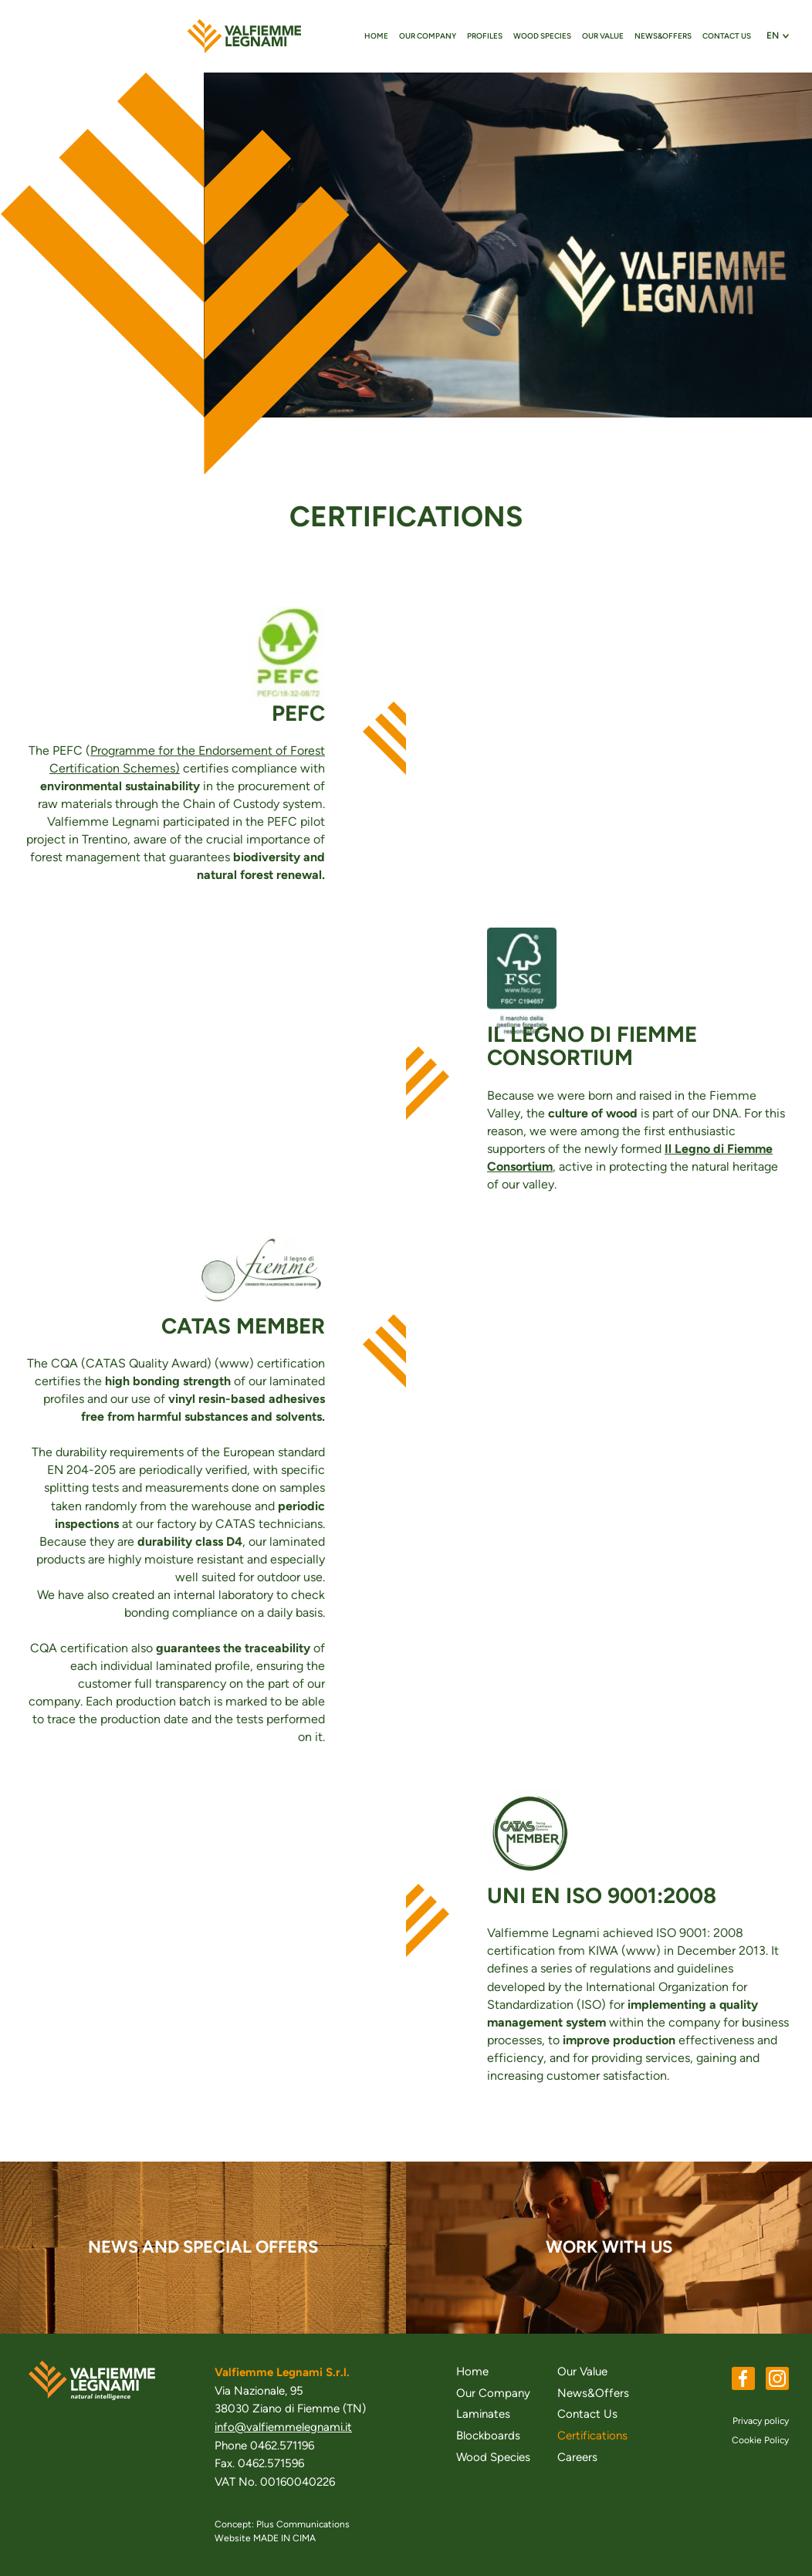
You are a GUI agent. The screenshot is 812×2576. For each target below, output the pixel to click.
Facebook (743, 2378)
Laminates (483, 2414)
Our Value (603, 36)
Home (376, 36)
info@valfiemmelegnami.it (283, 2427)
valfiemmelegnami (244, 36)
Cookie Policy (760, 2440)
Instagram (777, 2378)
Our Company (427, 36)
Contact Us (726, 36)
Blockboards (488, 2435)
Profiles (484, 36)
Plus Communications (303, 2524)
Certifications (592, 2435)
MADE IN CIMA (284, 2538)
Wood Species (542, 36)
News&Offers (663, 36)
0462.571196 (282, 2446)
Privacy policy (760, 2420)
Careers (577, 2457)
